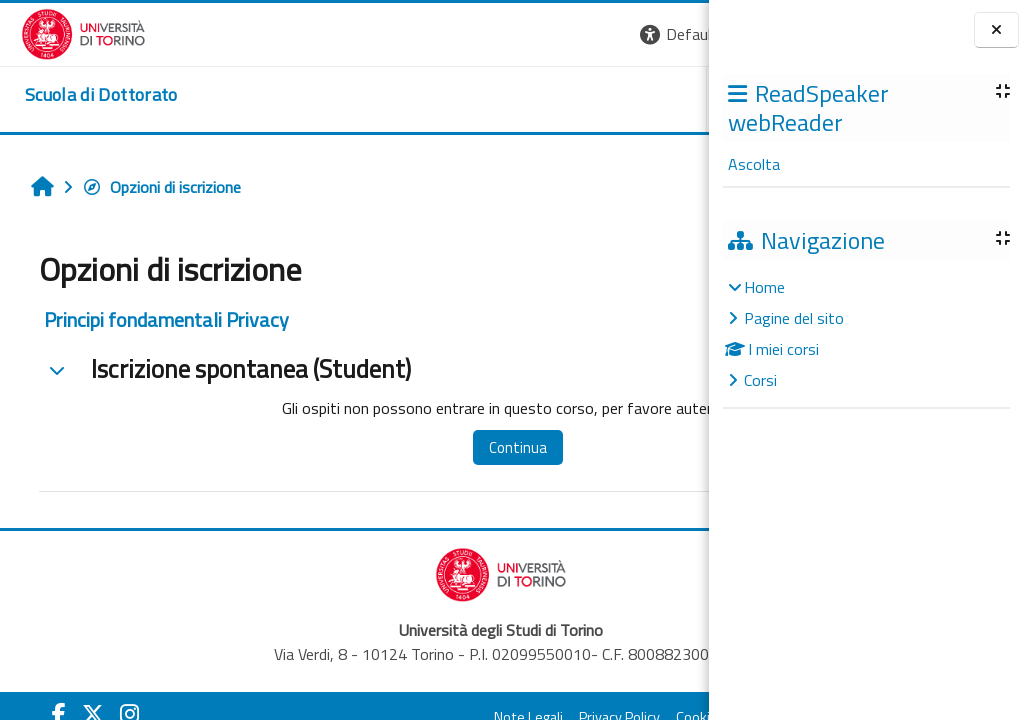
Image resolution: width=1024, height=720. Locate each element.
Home (764, 287)
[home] (80, 95)
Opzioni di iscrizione (150, 187)
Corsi (760, 380)
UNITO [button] (475, 99)
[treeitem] (866, 333)
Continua (439, 447)
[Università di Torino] (62, 32)
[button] (434, 34)
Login (674, 34)
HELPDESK (588, 99)
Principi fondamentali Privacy (155, 319)
